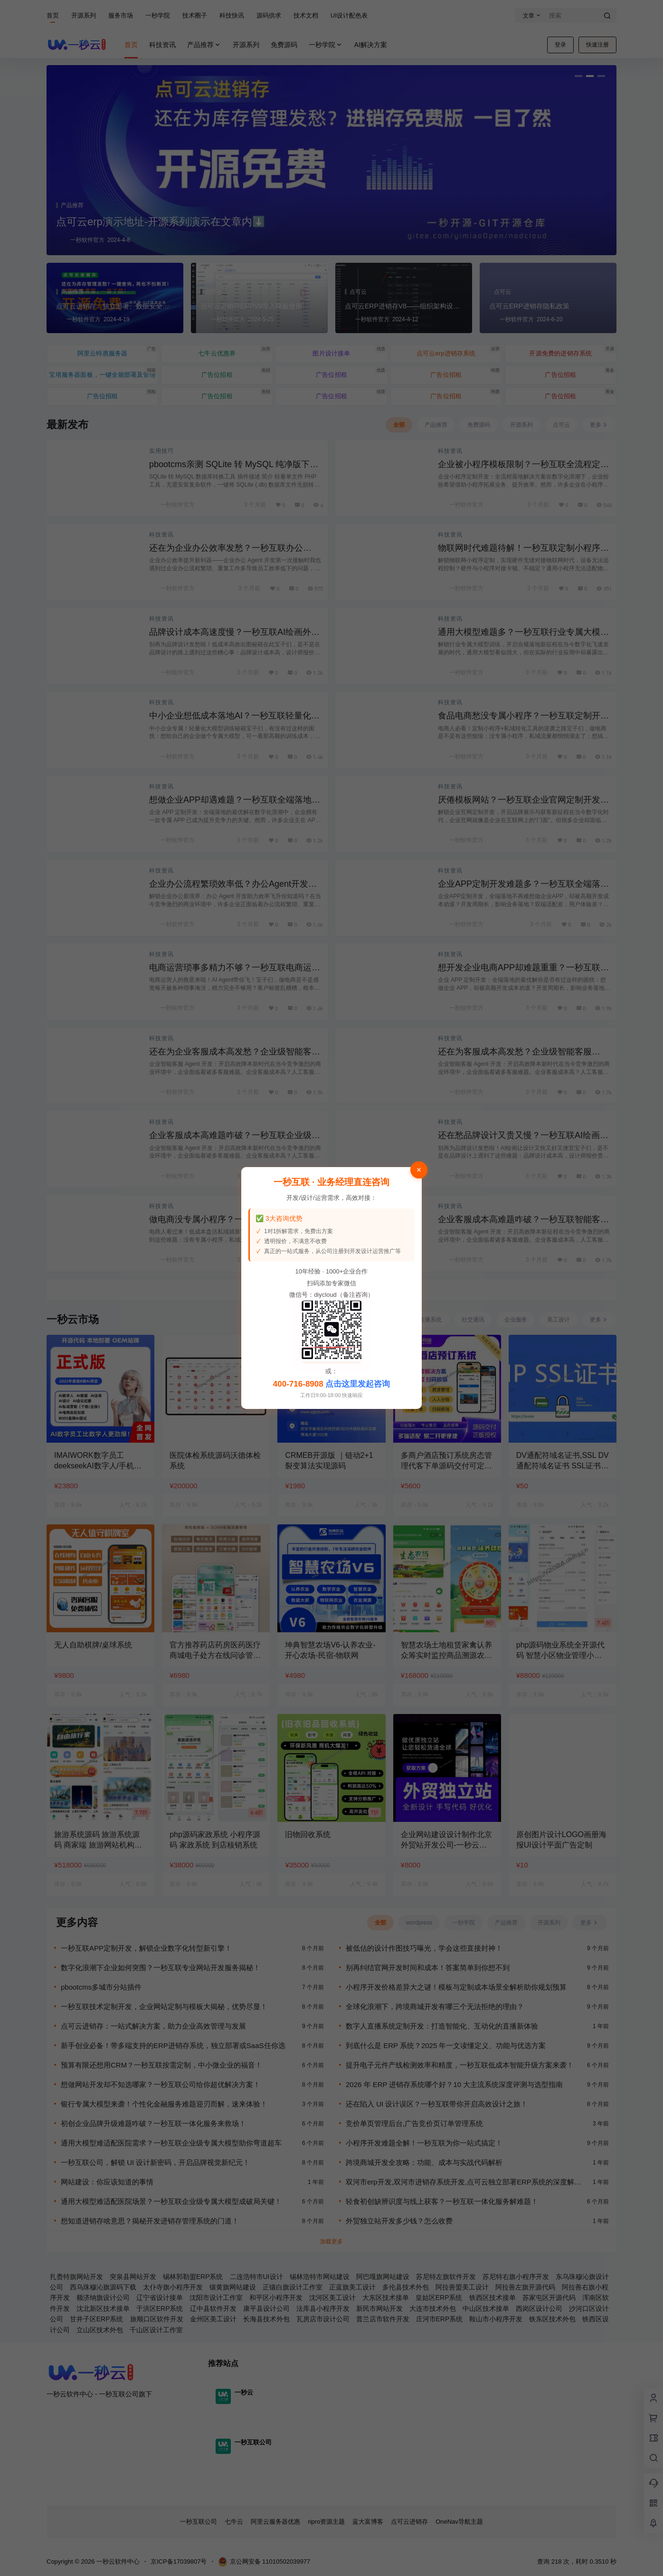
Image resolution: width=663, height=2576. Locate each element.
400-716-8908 (298, 1384)
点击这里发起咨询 (357, 1384)
